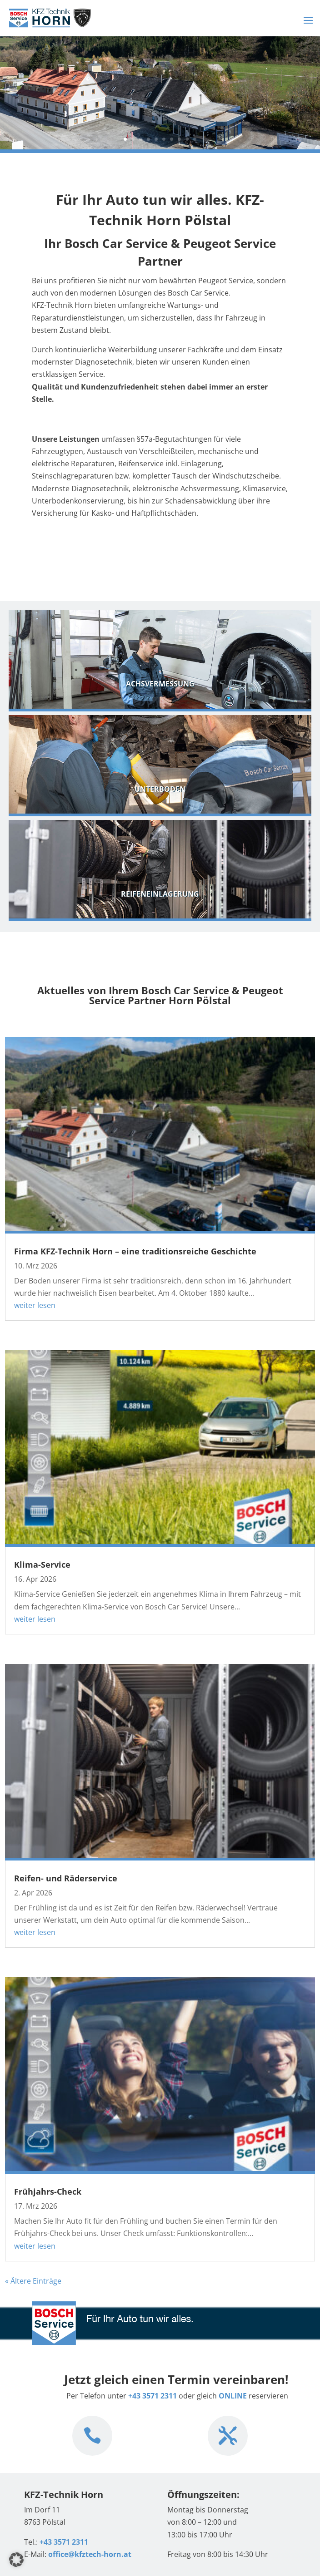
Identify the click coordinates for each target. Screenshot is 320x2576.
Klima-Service (42, 1564)
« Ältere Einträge (33, 2281)
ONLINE (233, 2396)
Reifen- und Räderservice (65, 1878)
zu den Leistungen (89, 553)
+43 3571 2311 (152, 2396)
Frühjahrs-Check (47, 2191)
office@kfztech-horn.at (89, 2554)
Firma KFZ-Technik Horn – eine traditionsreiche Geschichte (135, 1251)
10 (194, 139)
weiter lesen (34, 1305)
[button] (16, 2559)
